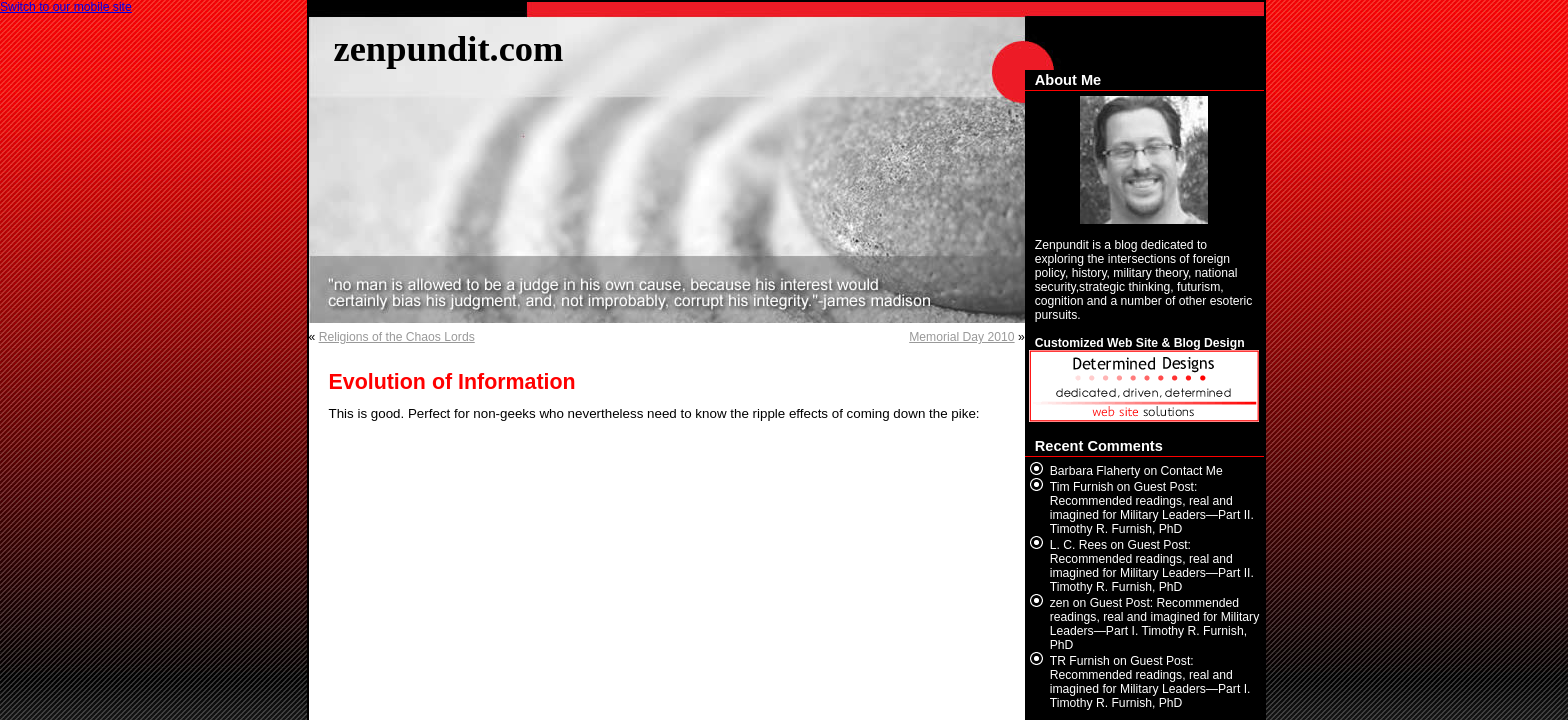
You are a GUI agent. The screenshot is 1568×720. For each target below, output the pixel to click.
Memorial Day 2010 (961, 337)
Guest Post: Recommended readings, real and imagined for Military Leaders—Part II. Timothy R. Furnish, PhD (1152, 508)
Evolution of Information (452, 382)
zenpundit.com (449, 48)
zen (1060, 603)
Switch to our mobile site (66, 7)
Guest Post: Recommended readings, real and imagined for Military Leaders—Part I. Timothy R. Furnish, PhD (1154, 624)
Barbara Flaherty (1095, 471)
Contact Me (1192, 471)
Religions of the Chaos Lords (397, 337)
